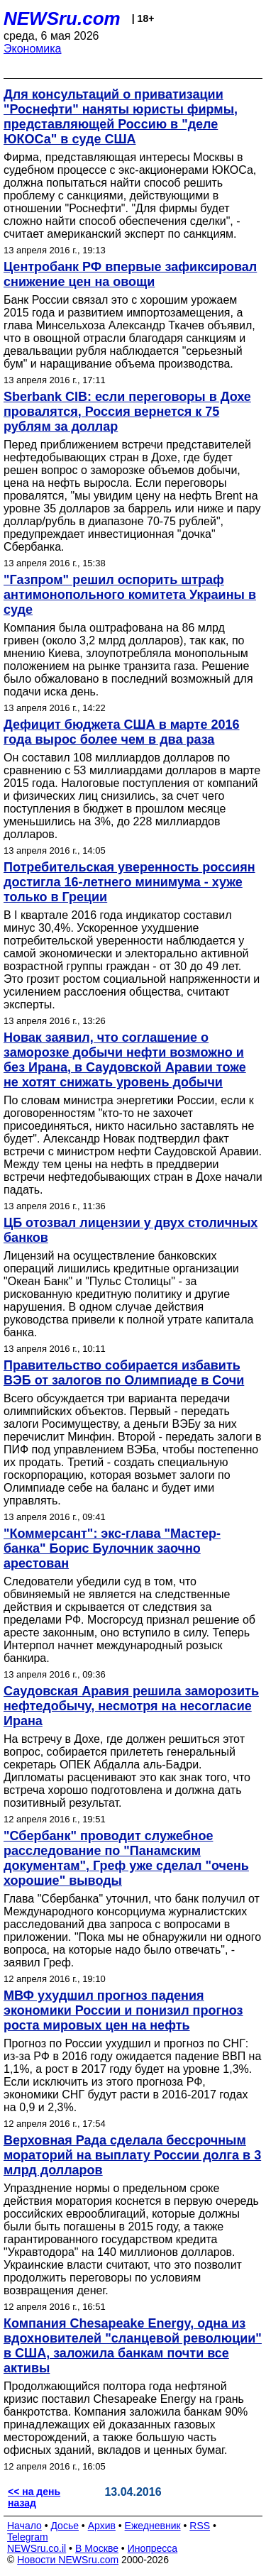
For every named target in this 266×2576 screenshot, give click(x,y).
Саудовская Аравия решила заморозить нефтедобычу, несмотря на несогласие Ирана (131, 1706)
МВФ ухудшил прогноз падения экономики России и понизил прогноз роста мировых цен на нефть (123, 2010)
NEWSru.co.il (36, 2548)
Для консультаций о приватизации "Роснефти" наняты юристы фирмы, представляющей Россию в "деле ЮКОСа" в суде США (121, 116)
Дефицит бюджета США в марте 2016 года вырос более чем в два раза (122, 732)
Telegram (27, 2537)
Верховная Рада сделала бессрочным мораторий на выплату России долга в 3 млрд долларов (132, 2155)
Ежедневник (153, 2525)
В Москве (96, 2548)
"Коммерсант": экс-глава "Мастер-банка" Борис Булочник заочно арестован (112, 1548)
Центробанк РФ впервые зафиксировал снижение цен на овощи (130, 274)
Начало (24, 2525)
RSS (199, 2525)
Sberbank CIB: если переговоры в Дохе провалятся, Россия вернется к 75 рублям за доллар (127, 412)
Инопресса (153, 2548)
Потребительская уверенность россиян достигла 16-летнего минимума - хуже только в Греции (129, 882)
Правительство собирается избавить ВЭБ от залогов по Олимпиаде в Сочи (124, 1372)
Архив (102, 2525)
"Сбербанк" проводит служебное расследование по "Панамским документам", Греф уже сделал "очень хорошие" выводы (126, 1858)
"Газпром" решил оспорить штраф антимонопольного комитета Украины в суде (130, 595)
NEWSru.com (62, 18)
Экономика (33, 49)
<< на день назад (34, 2497)
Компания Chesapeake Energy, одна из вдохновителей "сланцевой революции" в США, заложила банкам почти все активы (133, 2345)
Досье (64, 2525)
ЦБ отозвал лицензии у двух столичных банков (130, 1230)
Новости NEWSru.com (67, 2559)
